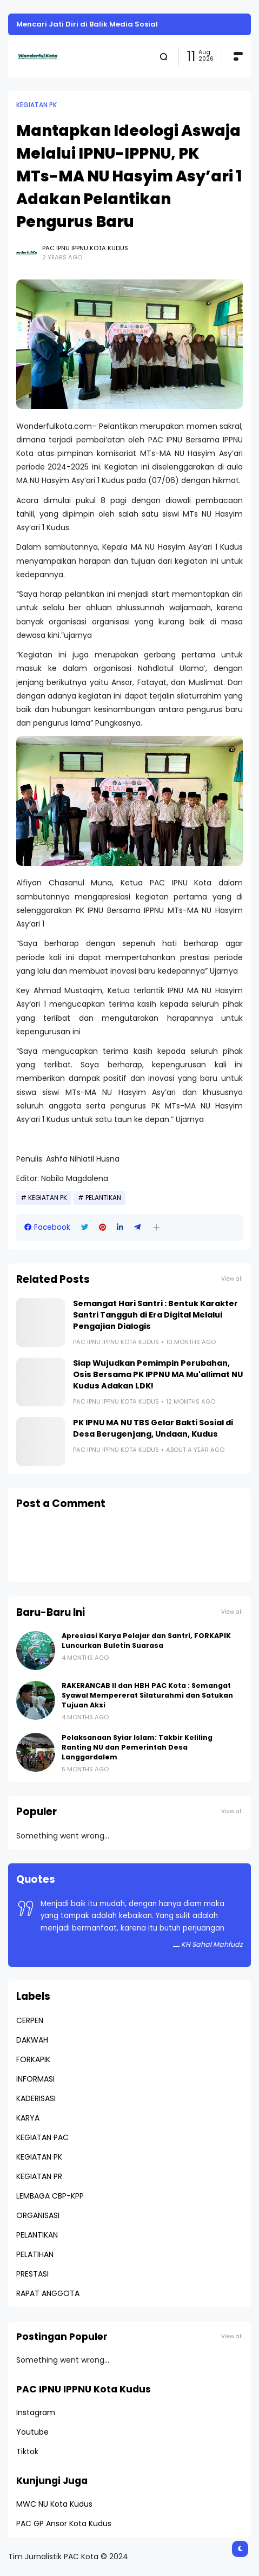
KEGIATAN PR (39, 2176)
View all (232, 1279)
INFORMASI (35, 2078)
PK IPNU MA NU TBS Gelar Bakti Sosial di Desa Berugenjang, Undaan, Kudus (153, 1428)
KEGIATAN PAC (42, 2137)
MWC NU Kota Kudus (54, 2504)
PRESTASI (32, 2273)
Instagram (35, 2412)
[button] (156, 1227)
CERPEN (29, 2020)
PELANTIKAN (103, 1198)
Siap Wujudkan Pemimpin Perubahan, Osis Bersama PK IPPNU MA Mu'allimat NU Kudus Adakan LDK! (158, 1374)
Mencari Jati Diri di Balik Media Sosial (87, 24)
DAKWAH (32, 2039)
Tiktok (27, 2451)
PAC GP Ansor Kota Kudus (63, 2523)
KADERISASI (36, 2098)
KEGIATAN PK (36, 105)
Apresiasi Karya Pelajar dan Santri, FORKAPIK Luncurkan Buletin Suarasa (146, 1640)
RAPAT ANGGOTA (47, 2293)
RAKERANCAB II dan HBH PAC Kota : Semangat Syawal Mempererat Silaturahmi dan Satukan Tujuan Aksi (147, 1695)
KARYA (27, 2117)
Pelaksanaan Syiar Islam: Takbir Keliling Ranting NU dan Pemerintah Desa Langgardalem (137, 1747)
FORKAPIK (33, 2059)
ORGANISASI (37, 2215)
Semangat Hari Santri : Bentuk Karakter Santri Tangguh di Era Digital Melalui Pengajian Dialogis (155, 1315)
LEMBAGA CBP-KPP (50, 2195)
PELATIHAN (35, 2254)
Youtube (32, 2432)
